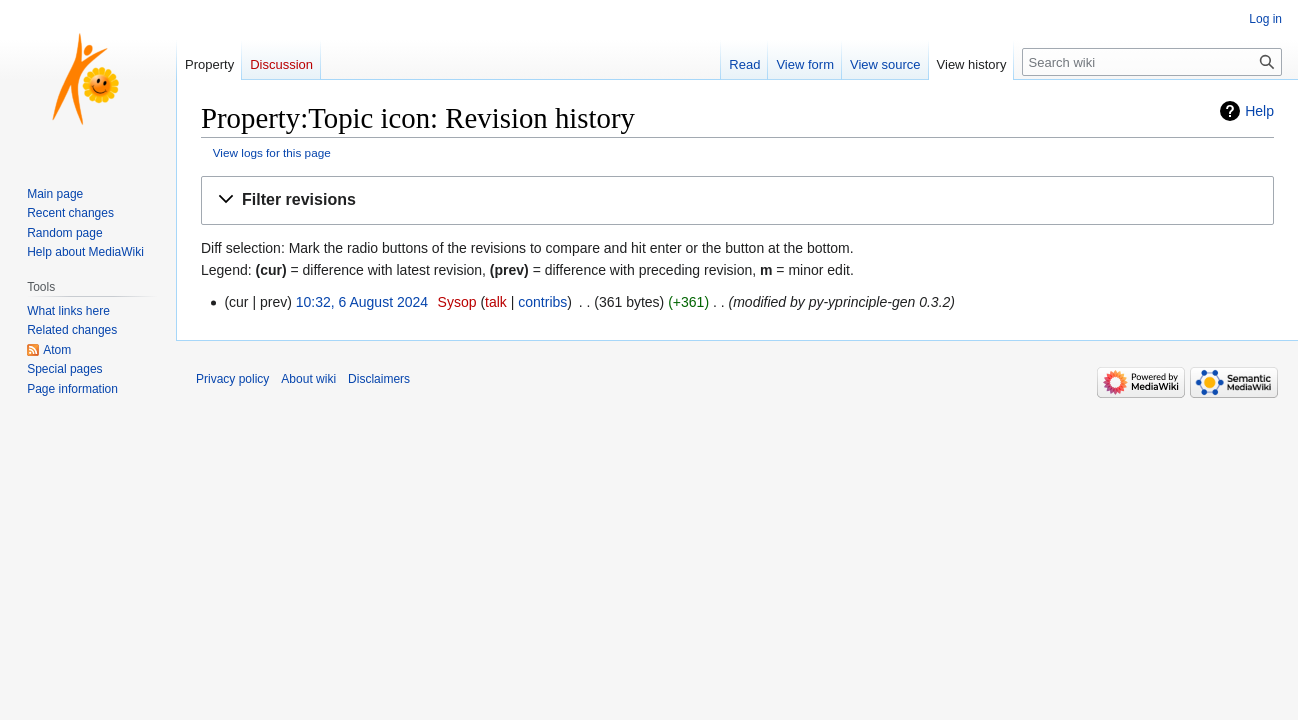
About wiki (308, 379)
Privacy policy (232, 379)
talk (496, 302)
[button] (737, 200)
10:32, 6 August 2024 (362, 302)
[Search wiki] (1152, 62)
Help (1259, 111)
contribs (542, 302)
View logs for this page (272, 152)
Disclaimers (379, 379)
